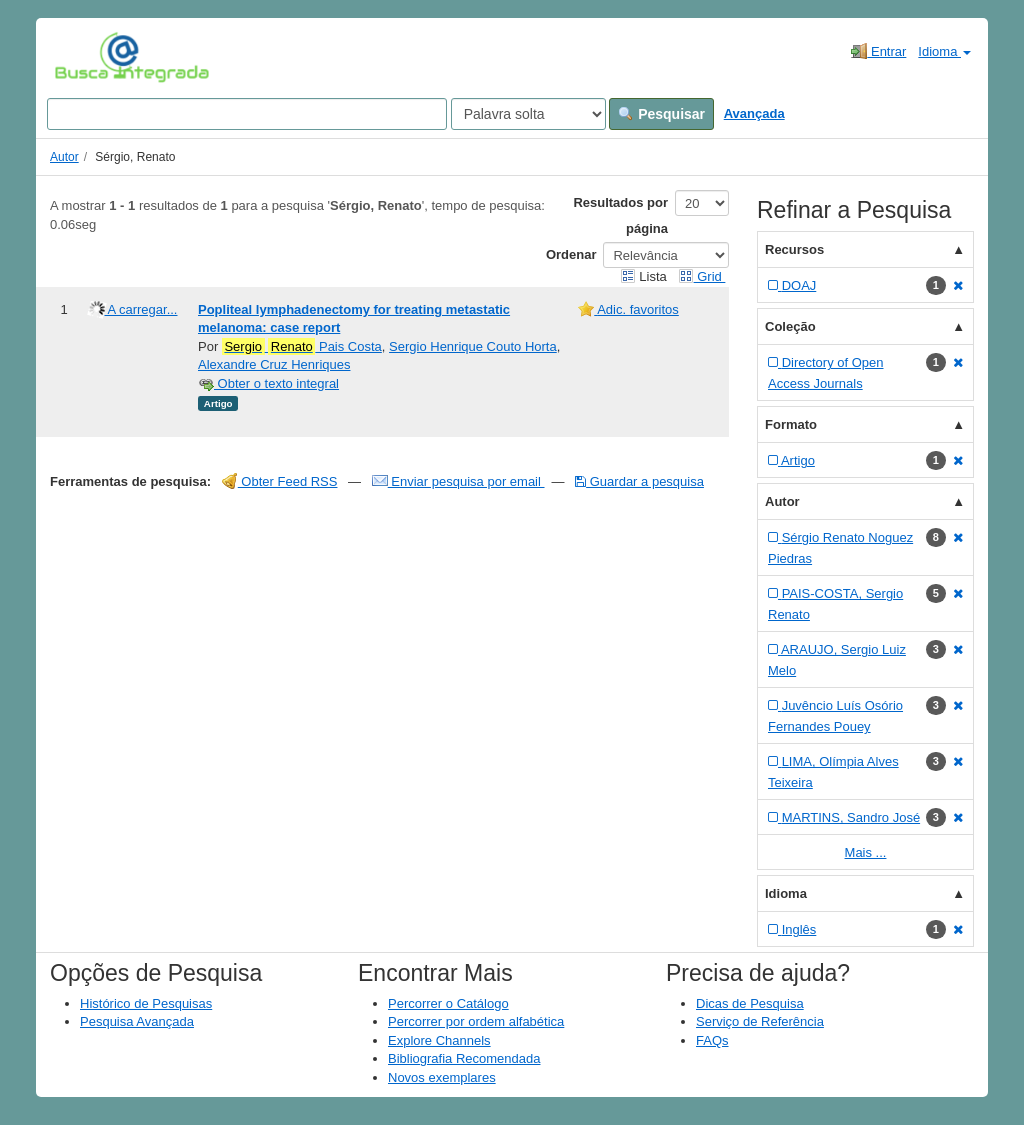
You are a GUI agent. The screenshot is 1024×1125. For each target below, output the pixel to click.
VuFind (85, 57)
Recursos (794, 249)
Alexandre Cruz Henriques (274, 364)
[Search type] (528, 114)
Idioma (944, 51)
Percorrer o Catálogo (448, 1003)
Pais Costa (302, 347)
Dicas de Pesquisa (750, 1003)
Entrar (878, 51)
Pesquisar (661, 114)
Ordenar (571, 254)
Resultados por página (620, 215)
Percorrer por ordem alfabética (476, 1021)
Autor (64, 157)
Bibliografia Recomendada (464, 1058)
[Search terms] (247, 114)
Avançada (754, 113)
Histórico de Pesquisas (146, 1003)
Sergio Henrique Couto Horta (473, 346)
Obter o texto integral (268, 383)
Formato (791, 424)
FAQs (712, 1040)
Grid (702, 276)
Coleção (790, 326)
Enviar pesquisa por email (458, 481)
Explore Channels (439, 1040)
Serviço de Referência (760, 1021)
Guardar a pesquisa (639, 481)
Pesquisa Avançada (137, 1021)
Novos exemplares (442, 1077)
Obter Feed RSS (280, 481)
